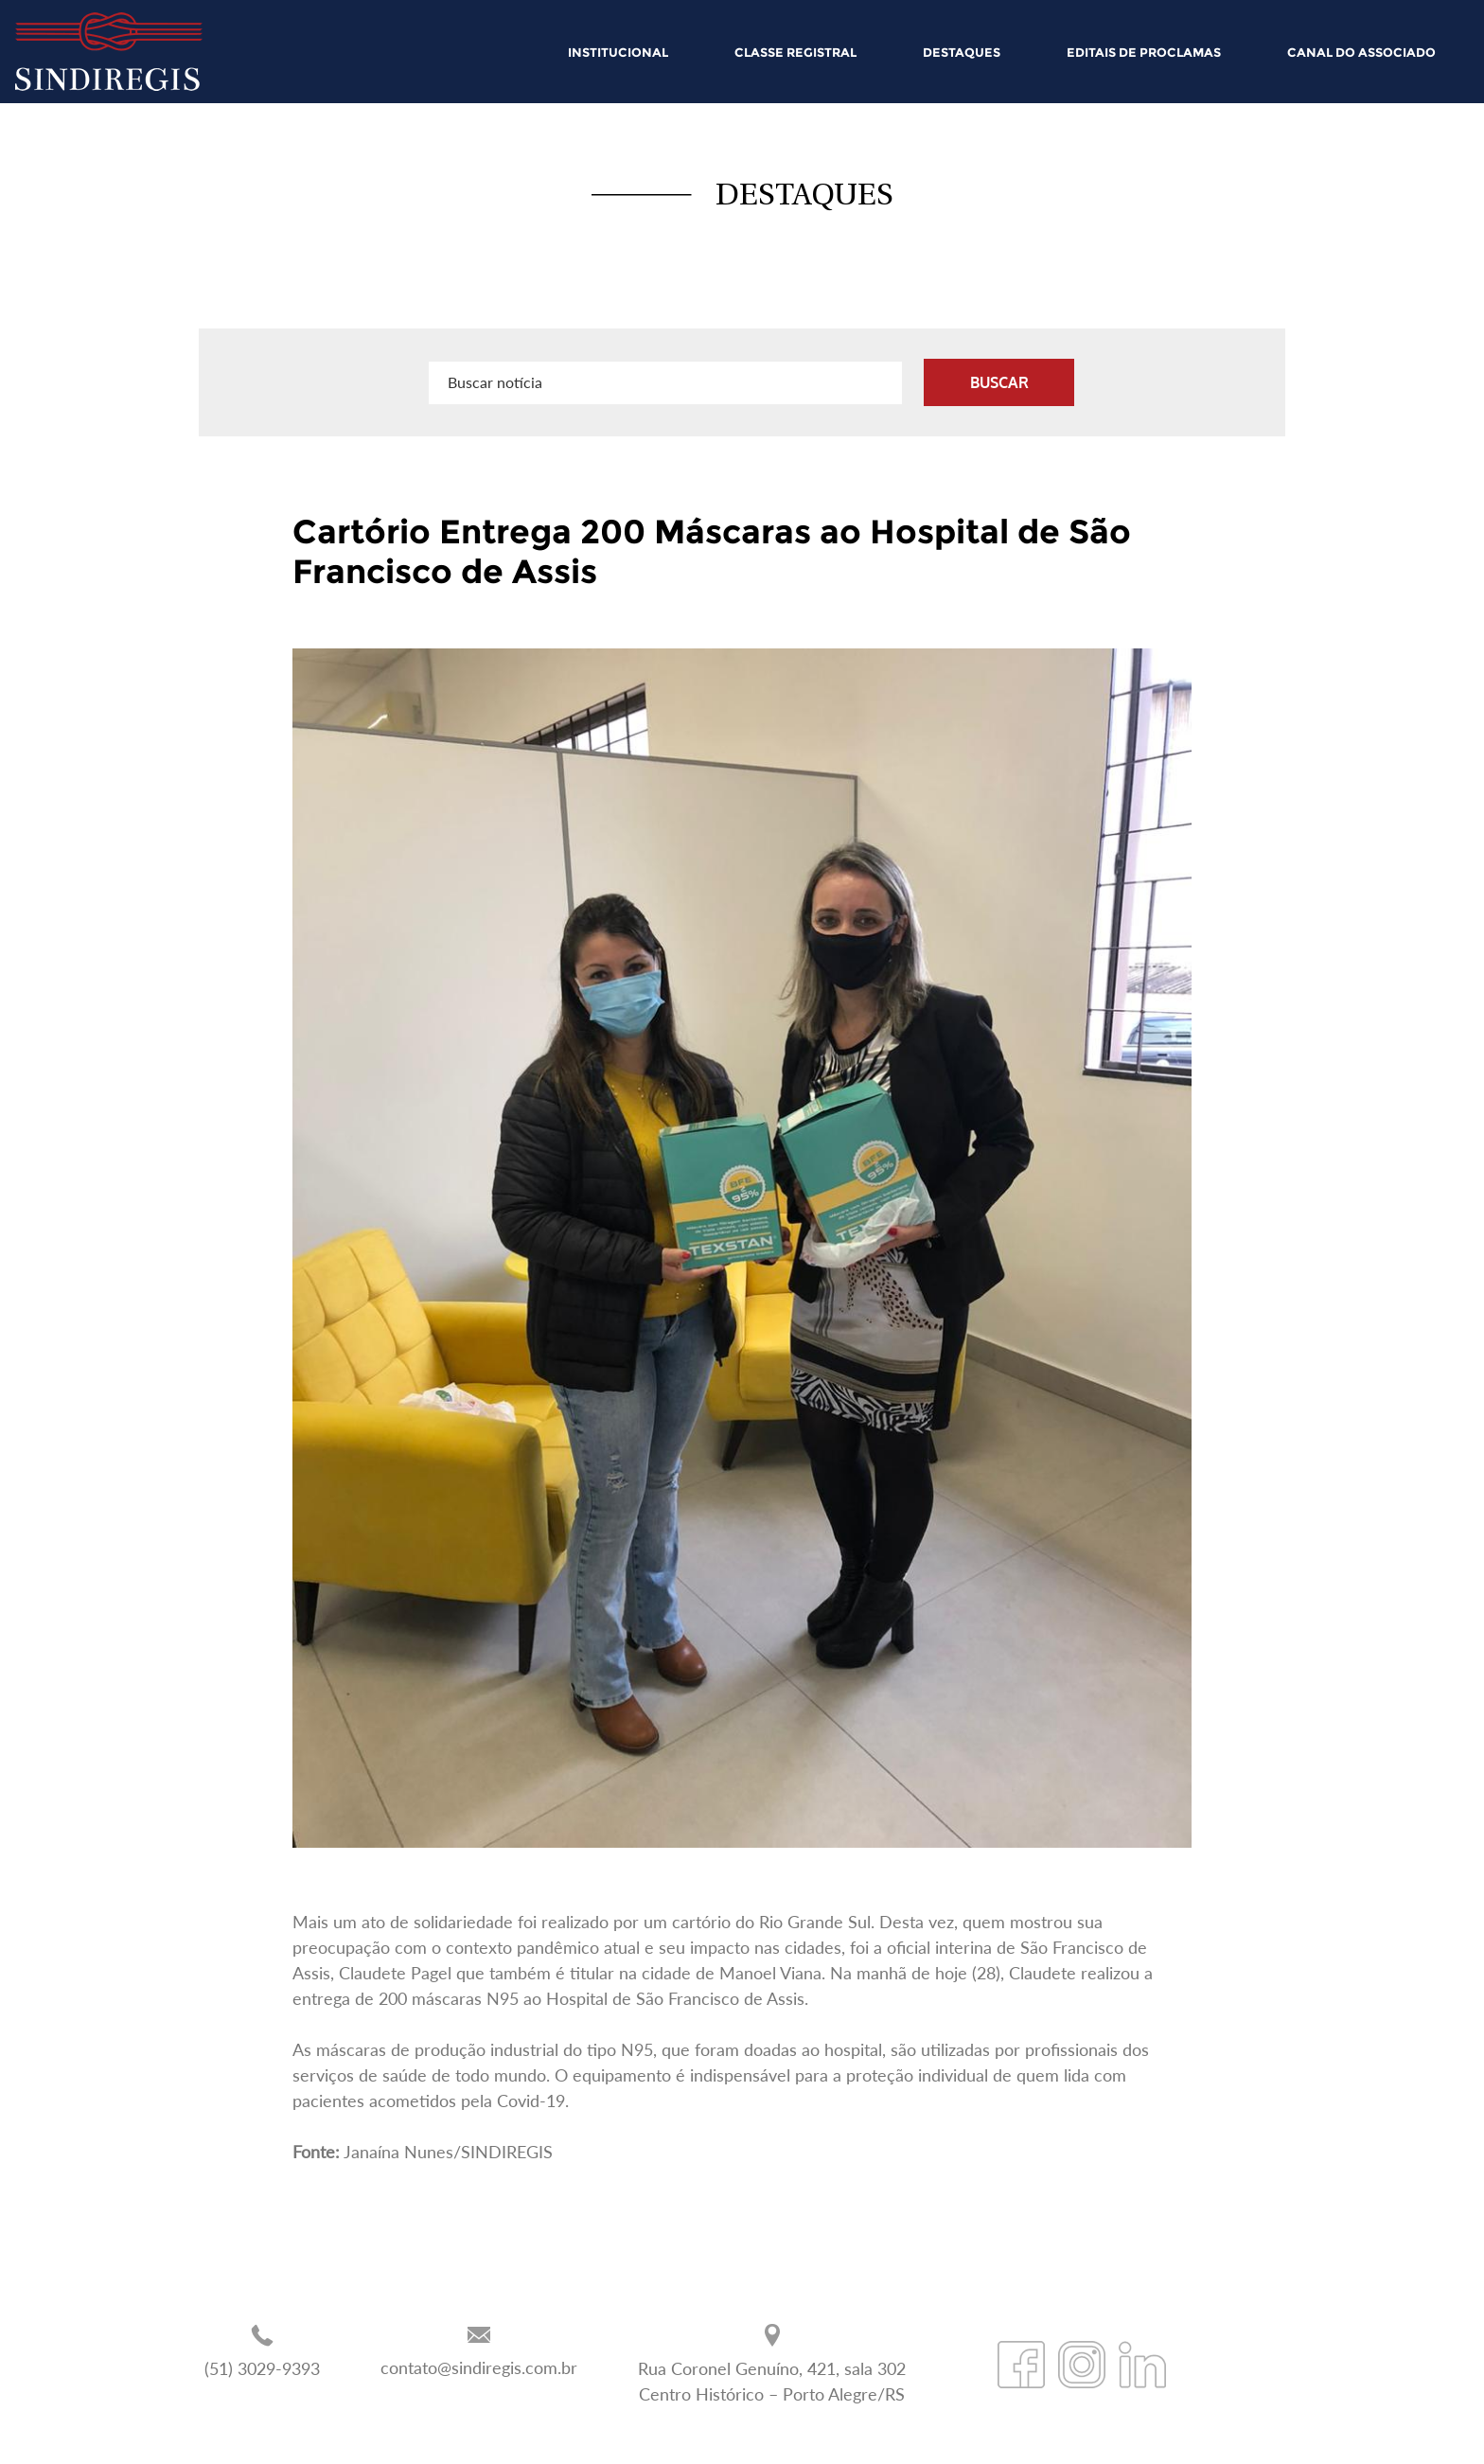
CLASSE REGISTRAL (795, 52)
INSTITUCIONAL (618, 52)
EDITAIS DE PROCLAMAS (1144, 52)
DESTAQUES (961, 52)
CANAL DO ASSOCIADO (1361, 52)
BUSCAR (999, 382)
